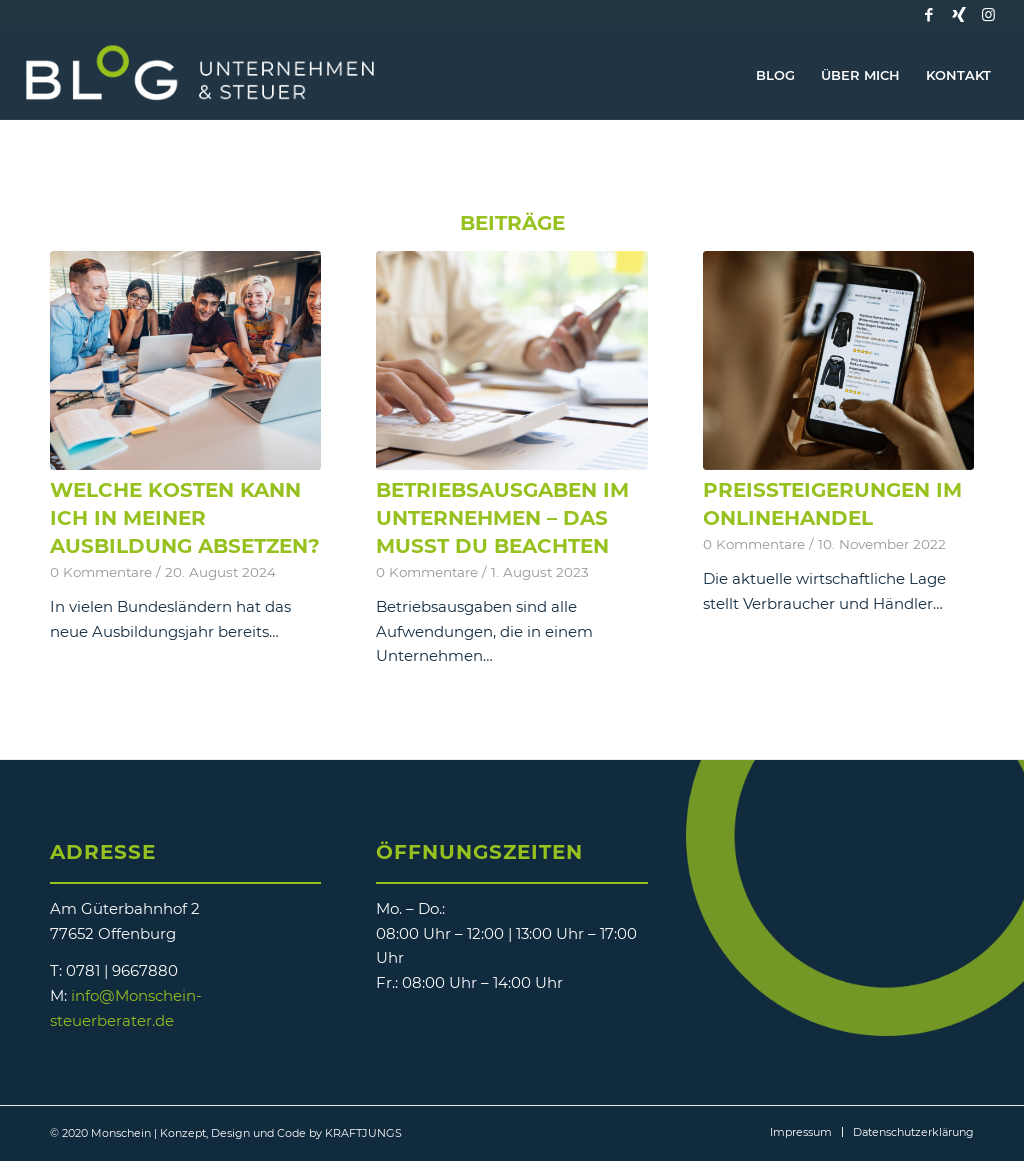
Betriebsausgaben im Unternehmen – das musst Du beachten (502, 518)
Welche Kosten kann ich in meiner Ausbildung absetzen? (185, 518)
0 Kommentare (101, 572)
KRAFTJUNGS (363, 1133)
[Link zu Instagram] (989, 15)
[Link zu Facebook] (929, 15)
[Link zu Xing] (959, 15)
